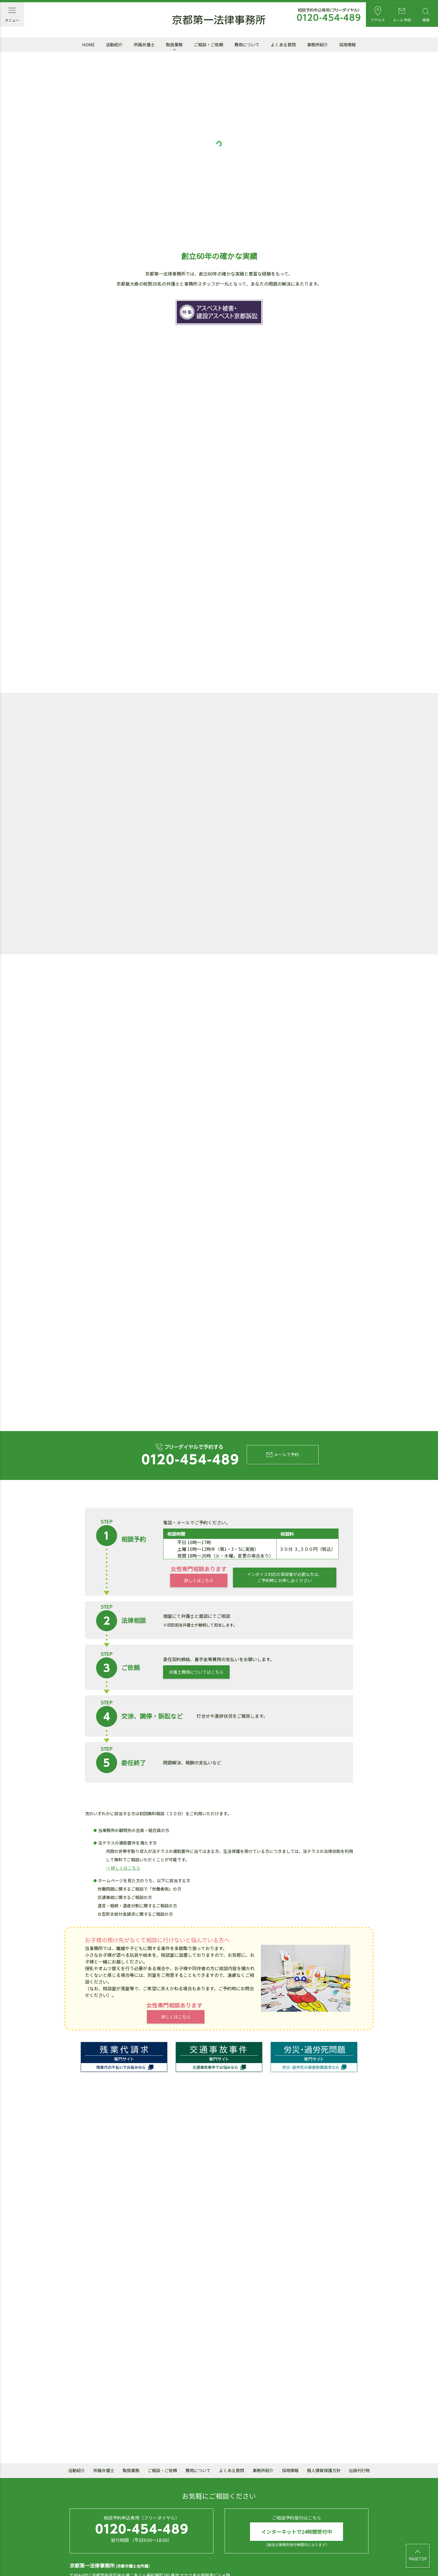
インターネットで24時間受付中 (296, 2495)
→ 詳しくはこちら (123, 1833)
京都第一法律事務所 (219, 20)
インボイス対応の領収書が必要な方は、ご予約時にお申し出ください (284, 1542)
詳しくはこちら (198, 1545)
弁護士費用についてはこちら (196, 1636)
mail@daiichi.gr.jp (175, 2548)
